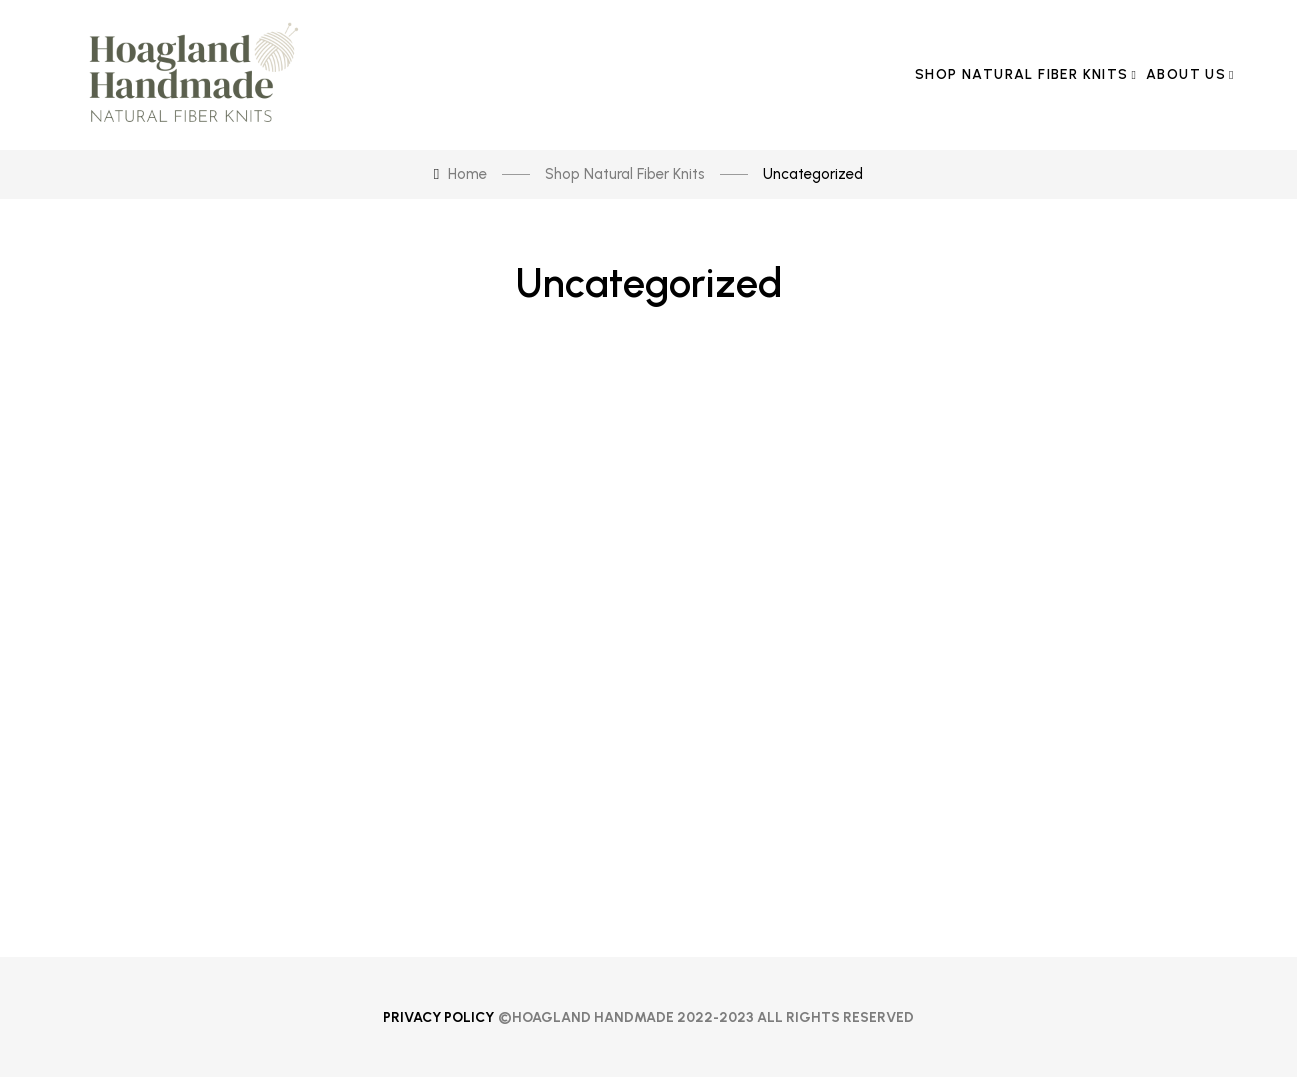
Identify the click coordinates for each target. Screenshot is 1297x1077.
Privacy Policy (438, 1017)
